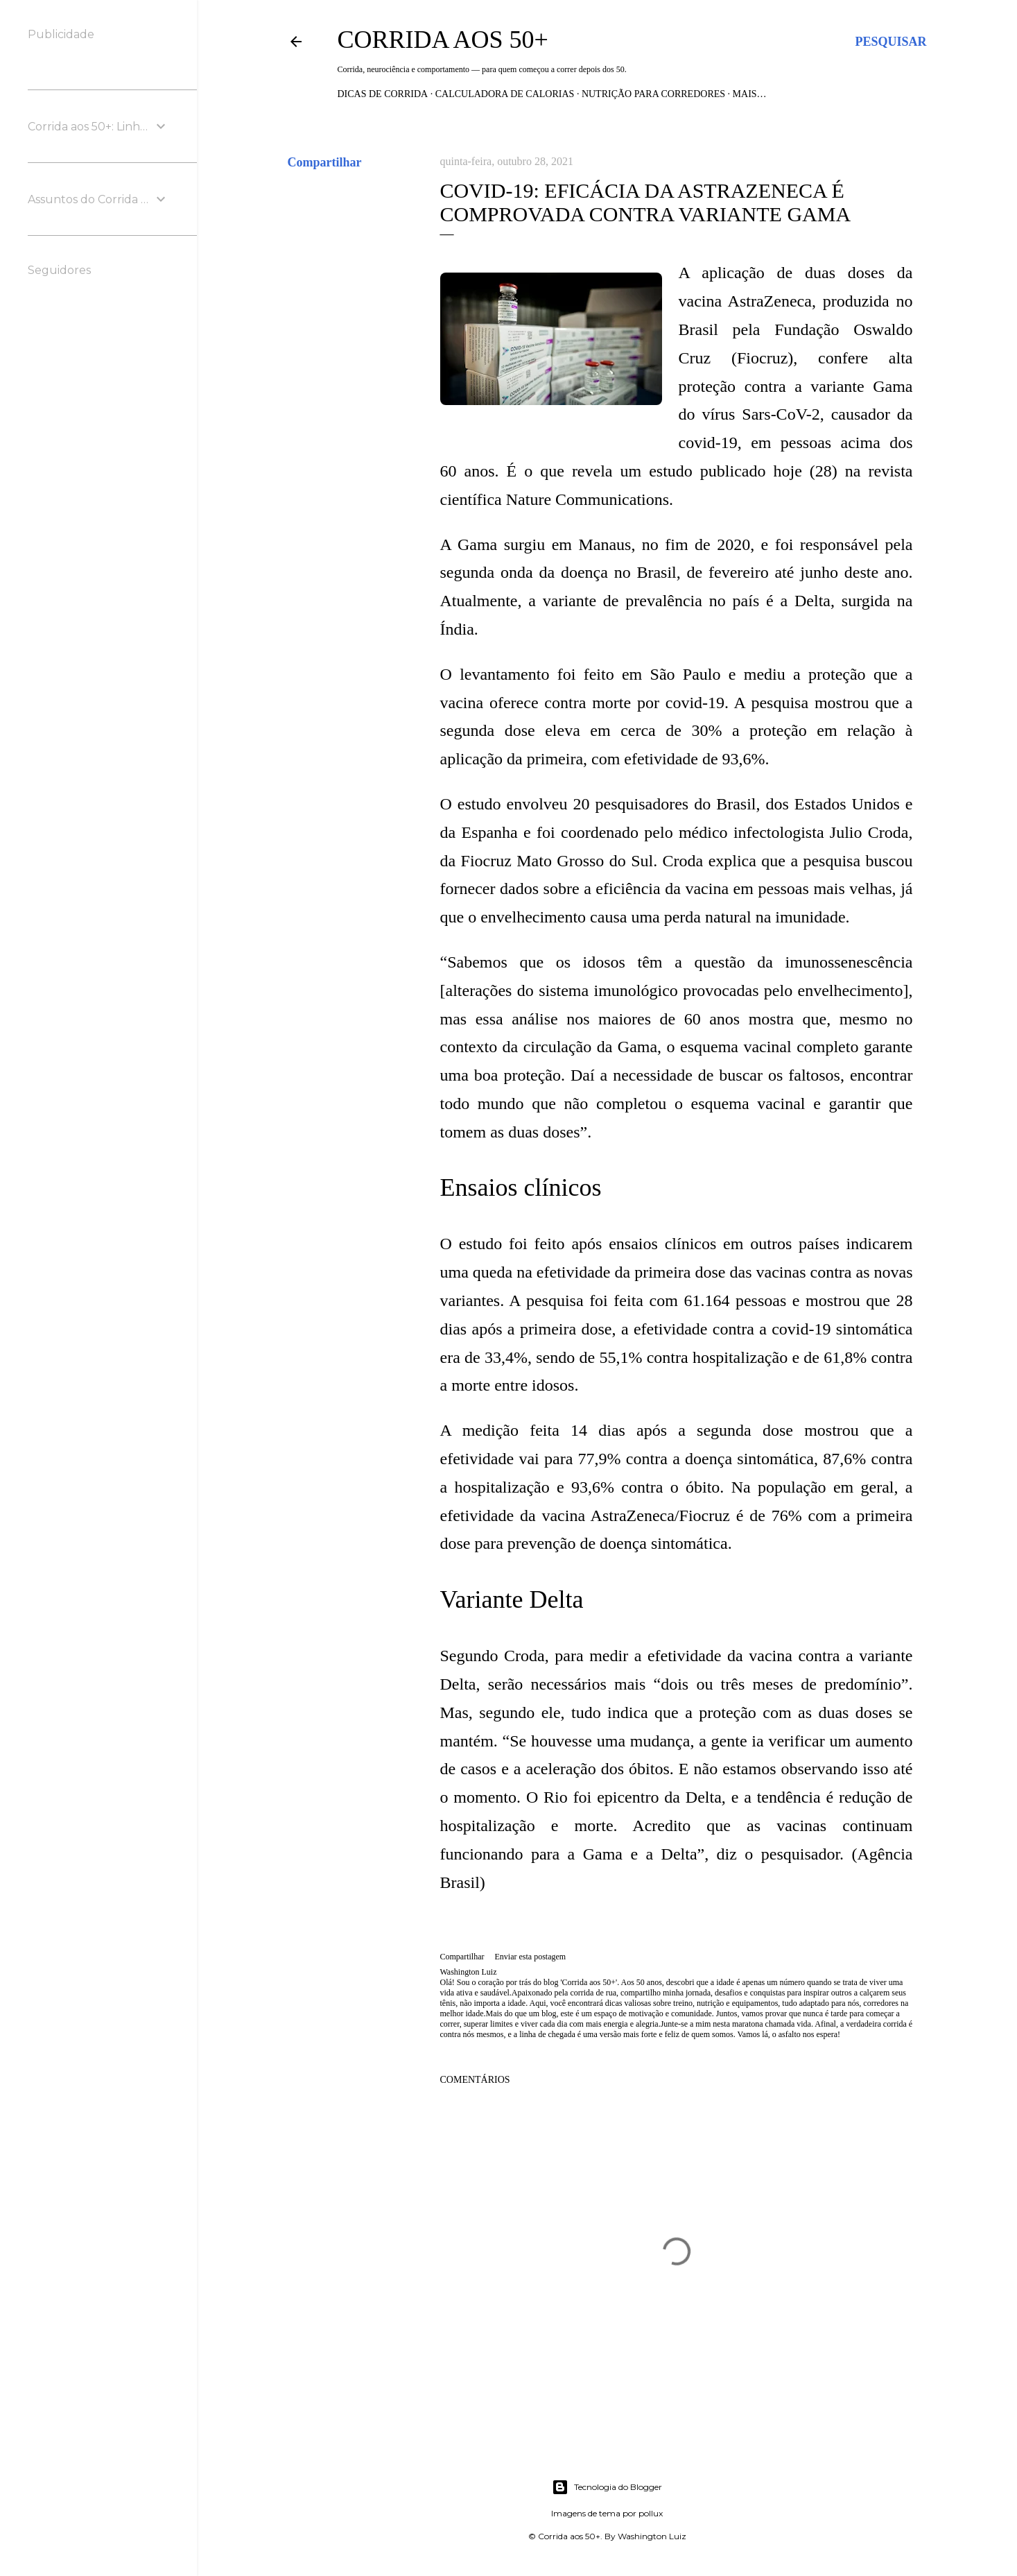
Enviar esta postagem (530, 1956)
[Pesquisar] (890, 41)
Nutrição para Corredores (653, 94)
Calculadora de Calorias (505, 94)
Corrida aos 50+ (443, 39)
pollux (650, 2513)
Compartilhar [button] (325, 162)
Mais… (750, 94)
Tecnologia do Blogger (607, 2487)
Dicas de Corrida (383, 94)
